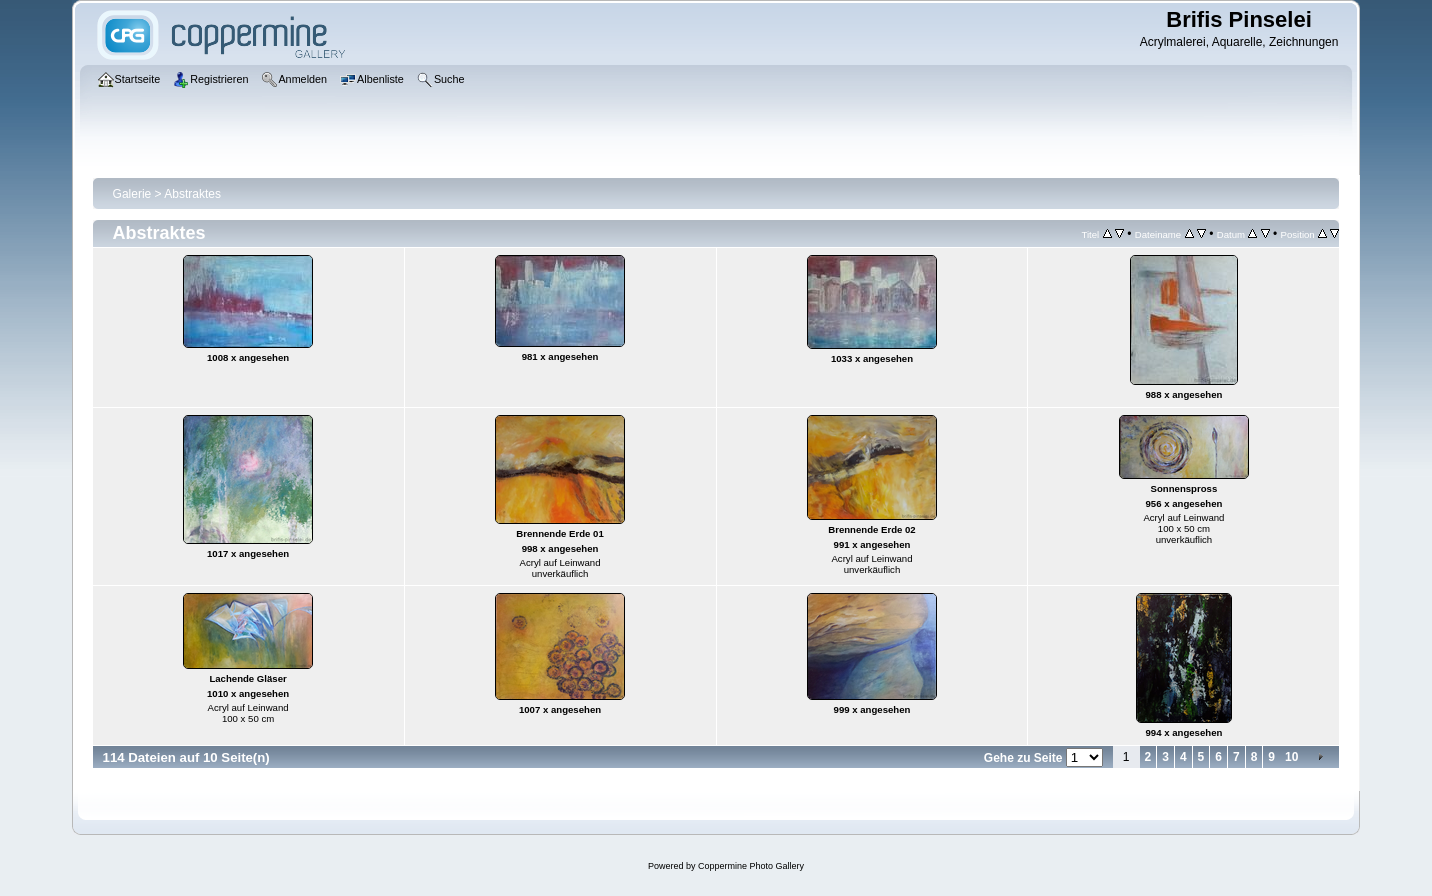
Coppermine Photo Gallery (751, 866)
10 (1291, 757)
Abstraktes (192, 194)
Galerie (132, 194)
